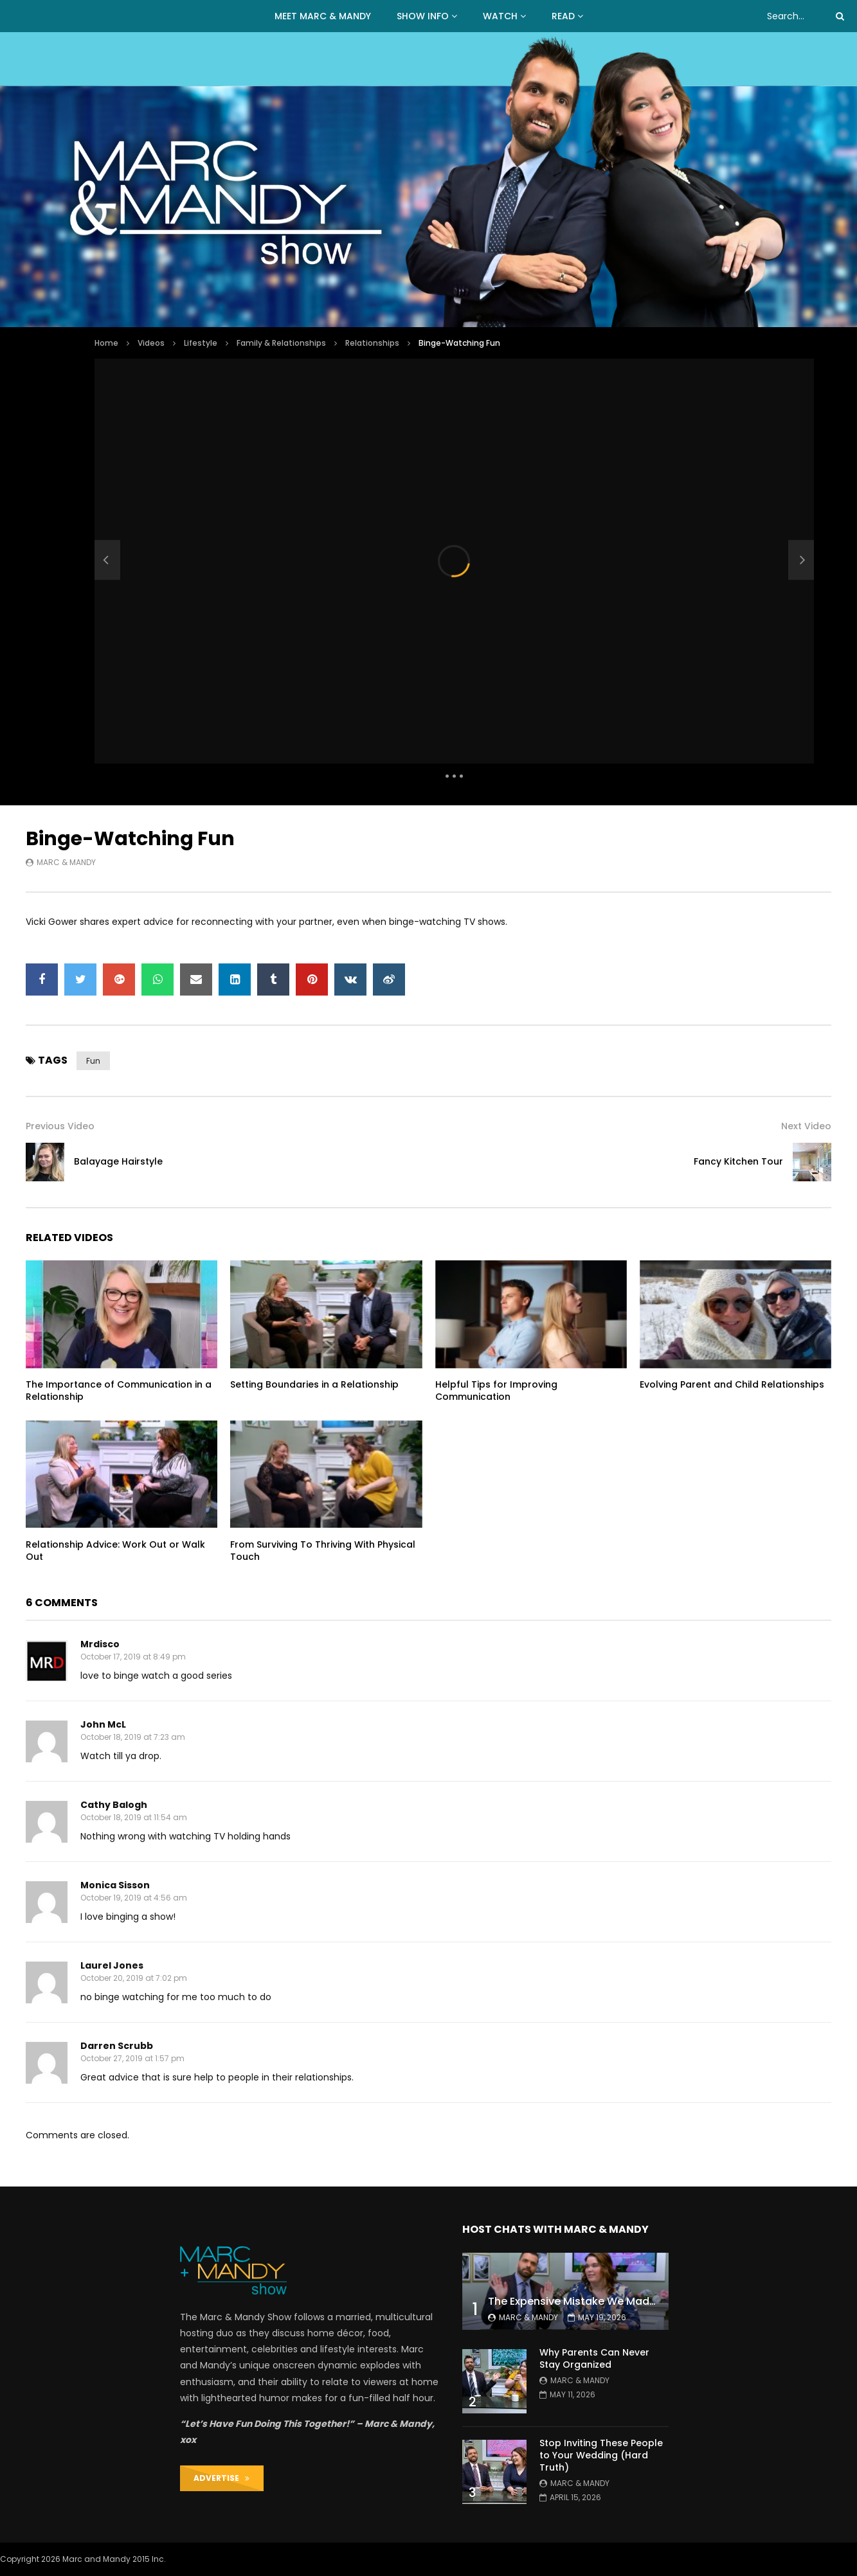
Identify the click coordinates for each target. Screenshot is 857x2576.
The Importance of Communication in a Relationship (119, 1390)
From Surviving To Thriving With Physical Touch (322, 1550)
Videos (151, 342)
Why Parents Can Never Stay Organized (594, 2358)
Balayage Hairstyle (118, 1161)
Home (106, 342)
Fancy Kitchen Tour (738, 1161)
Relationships (372, 342)
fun (93, 1060)
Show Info (423, 16)
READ (563, 16)
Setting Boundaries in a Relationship (314, 1384)
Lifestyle (200, 342)
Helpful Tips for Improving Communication (496, 1390)
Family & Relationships (281, 342)
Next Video (806, 1126)
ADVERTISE (221, 2478)
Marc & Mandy (66, 862)
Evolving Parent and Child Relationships (732, 1384)
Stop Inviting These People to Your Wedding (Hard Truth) (601, 2455)
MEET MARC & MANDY (323, 16)
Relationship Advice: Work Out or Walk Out (115, 1550)
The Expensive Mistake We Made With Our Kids (608, 2301)
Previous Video (60, 1126)
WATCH (500, 16)
